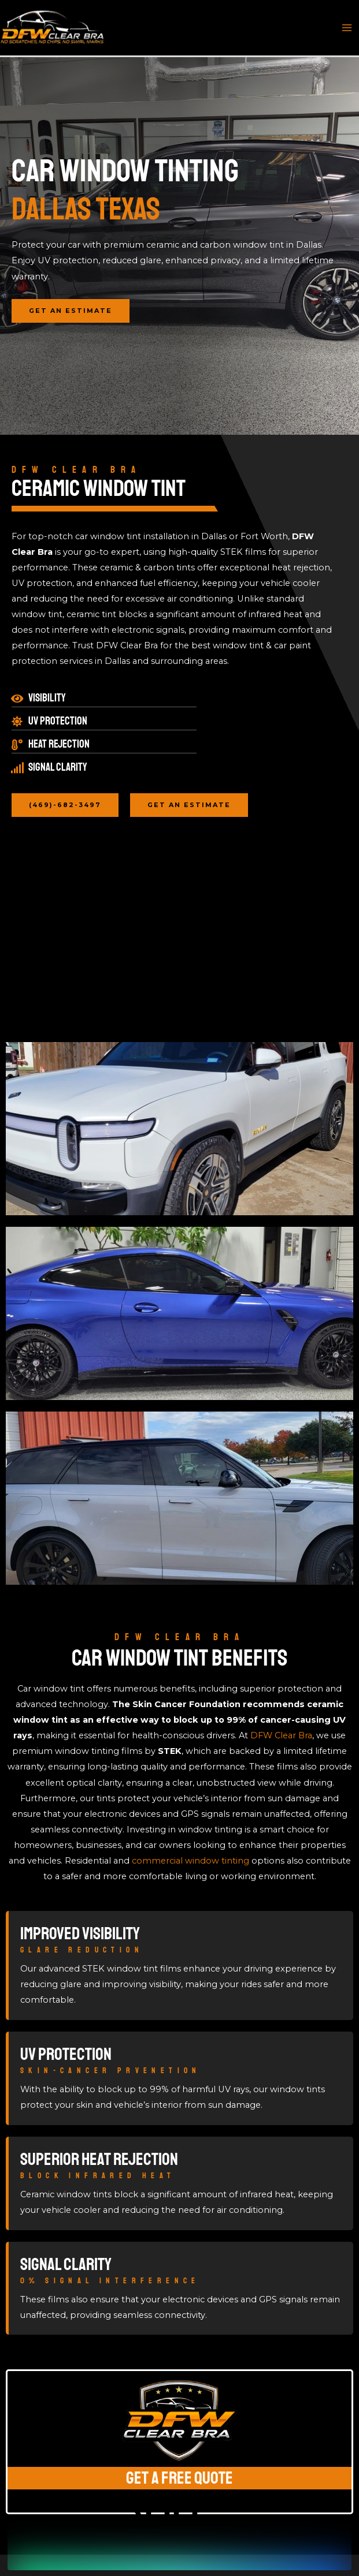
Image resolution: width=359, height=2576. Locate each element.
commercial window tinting (190, 1861)
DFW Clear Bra (281, 1735)
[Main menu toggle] (347, 28)
